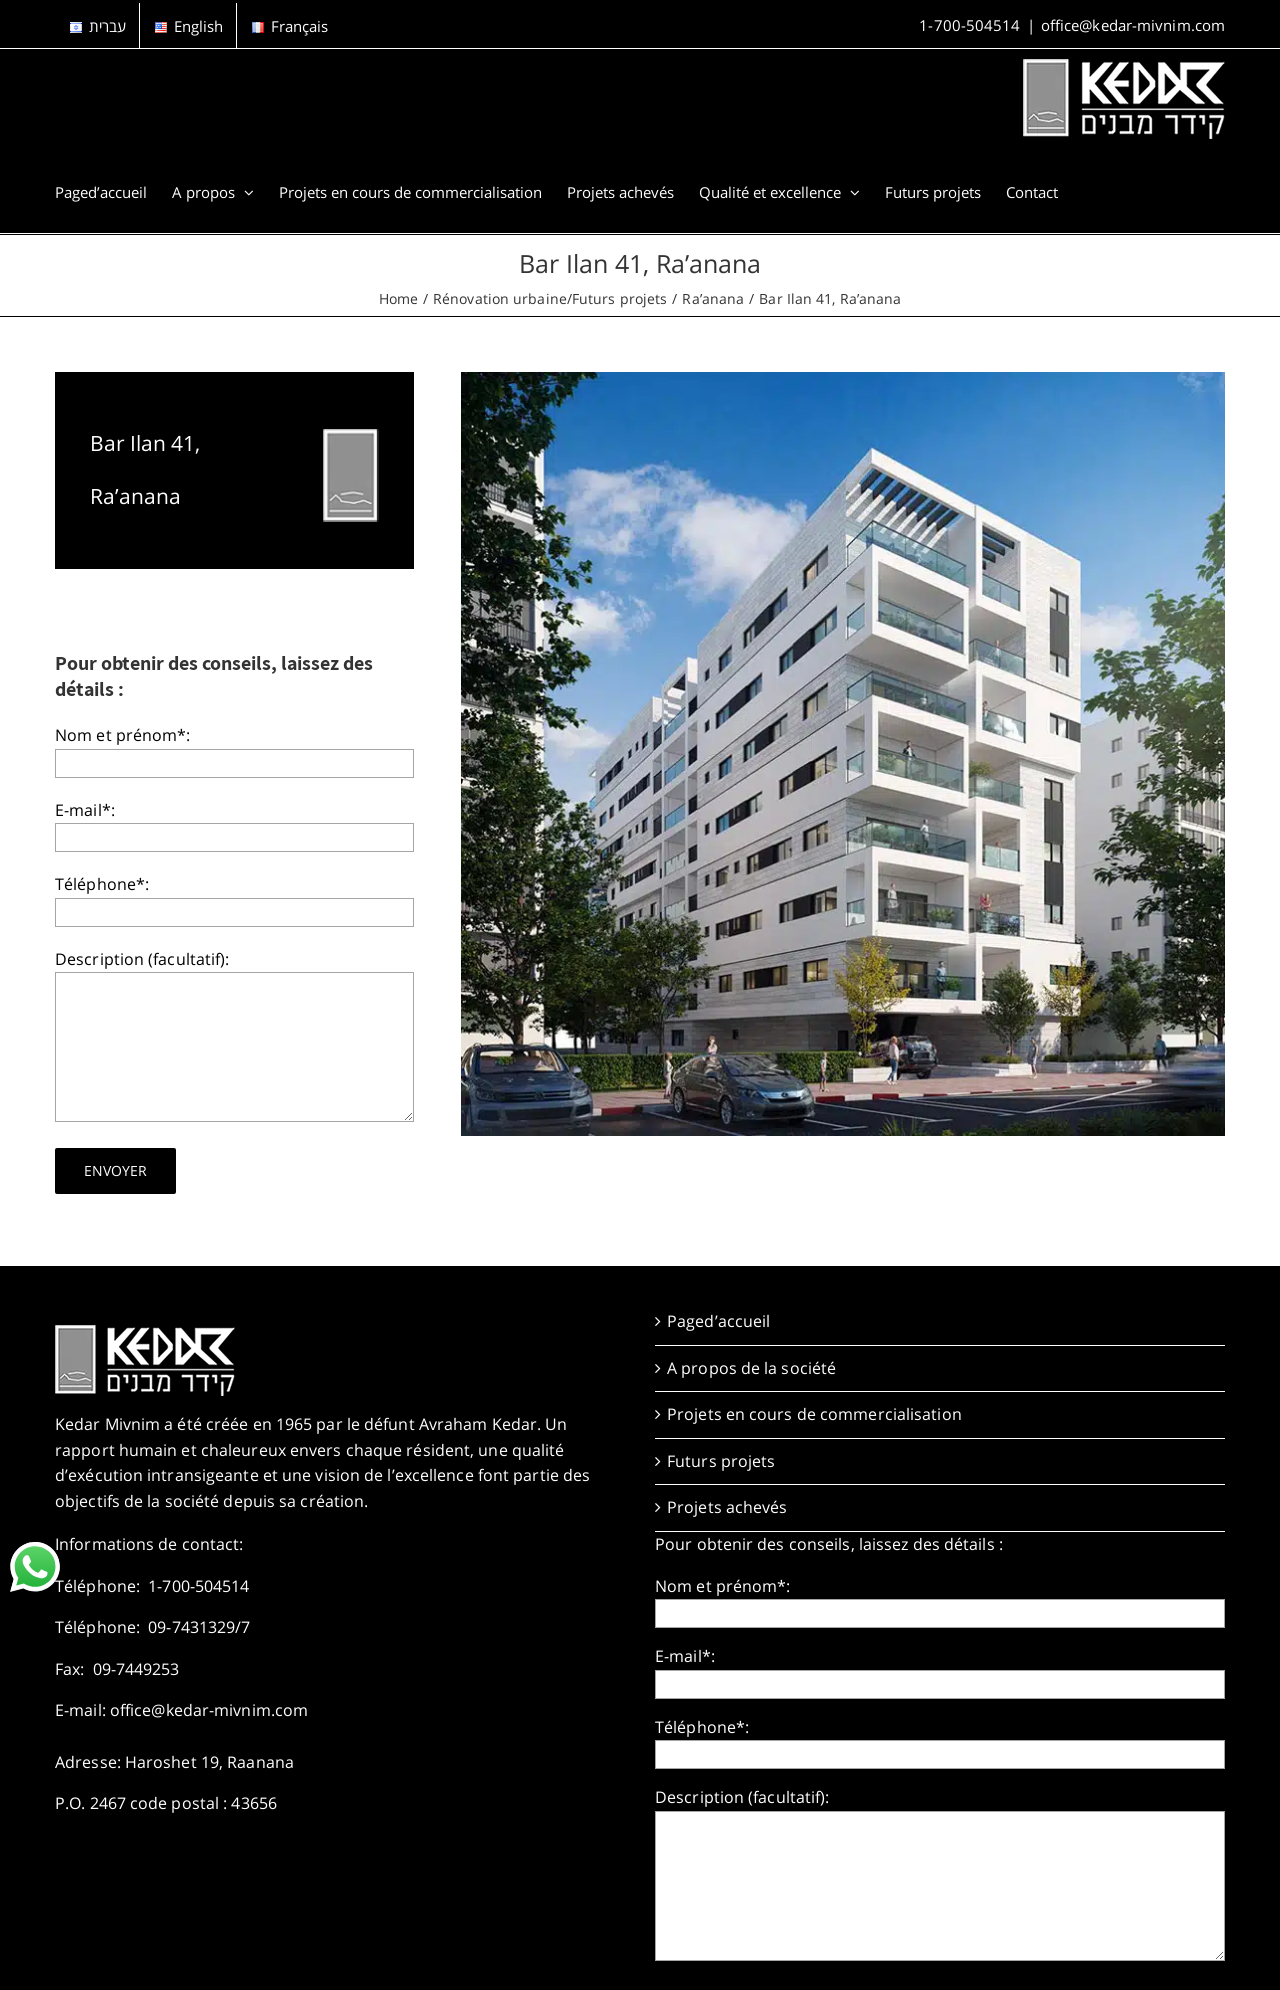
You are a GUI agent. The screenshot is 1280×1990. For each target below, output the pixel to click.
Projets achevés (727, 1507)
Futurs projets (721, 1461)
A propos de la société (751, 1368)
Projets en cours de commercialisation (814, 1414)
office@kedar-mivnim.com (1133, 25)
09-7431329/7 (199, 1627)
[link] (35, 1567)
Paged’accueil (718, 1321)
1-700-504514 (969, 25)
